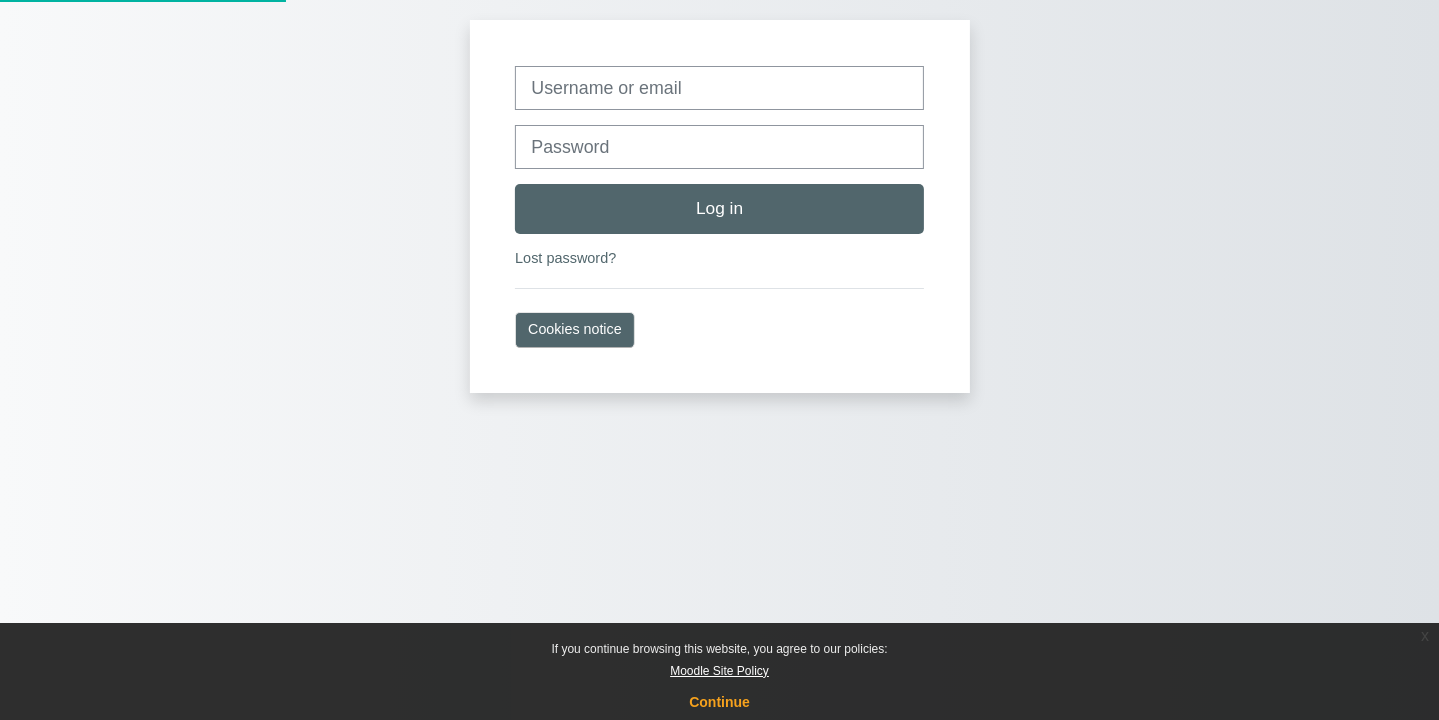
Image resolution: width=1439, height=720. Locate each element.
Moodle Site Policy (719, 671)
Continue (719, 702)
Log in (719, 208)
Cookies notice (574, 329)
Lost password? (565, 258)
